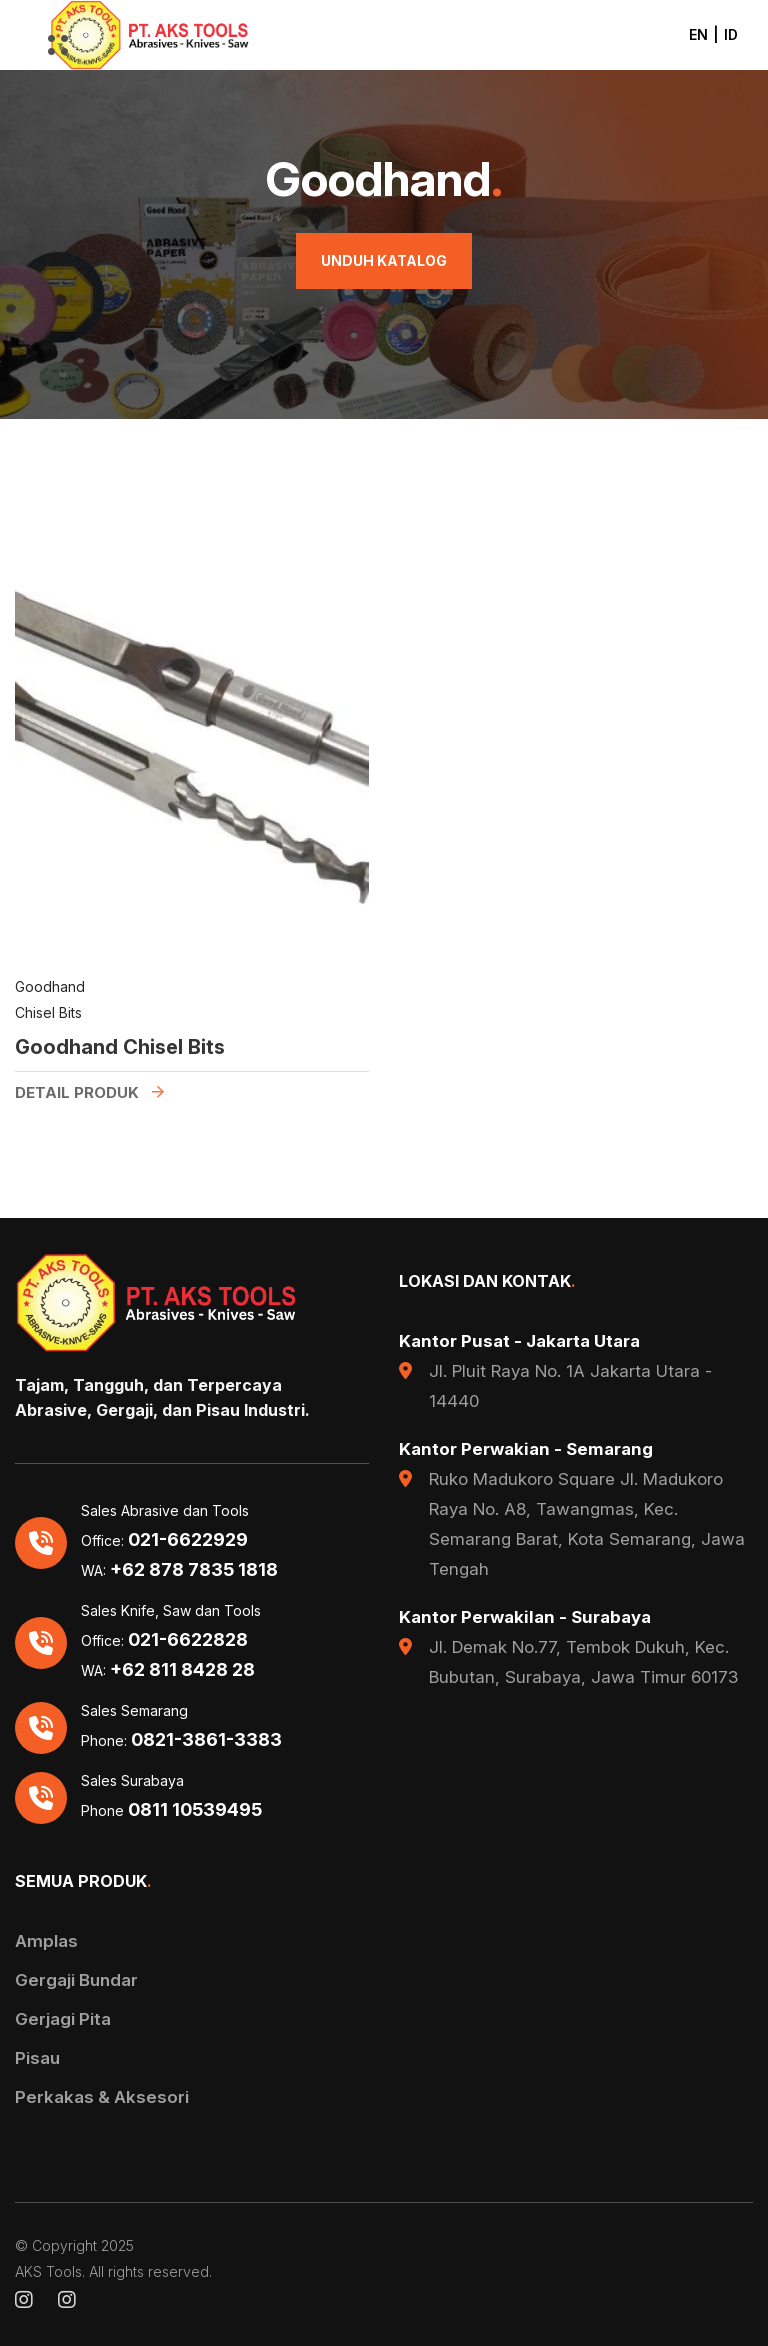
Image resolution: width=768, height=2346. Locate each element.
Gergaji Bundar (76, 1980)
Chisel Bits (48, 1015)
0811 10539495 (195, 1810)
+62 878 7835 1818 (194, 1570)
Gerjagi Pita (63, 2019)
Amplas (46, 1941)
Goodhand (50, 989)
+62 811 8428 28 (182, 1670)
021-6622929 (188, 1540)
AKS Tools (48, 2271)
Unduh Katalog (384, 260)
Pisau (37, 2058)
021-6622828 (188, 1640)
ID (731, 34)
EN (698, 34)
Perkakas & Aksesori (102, 2097)
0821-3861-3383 (206, 1740)
